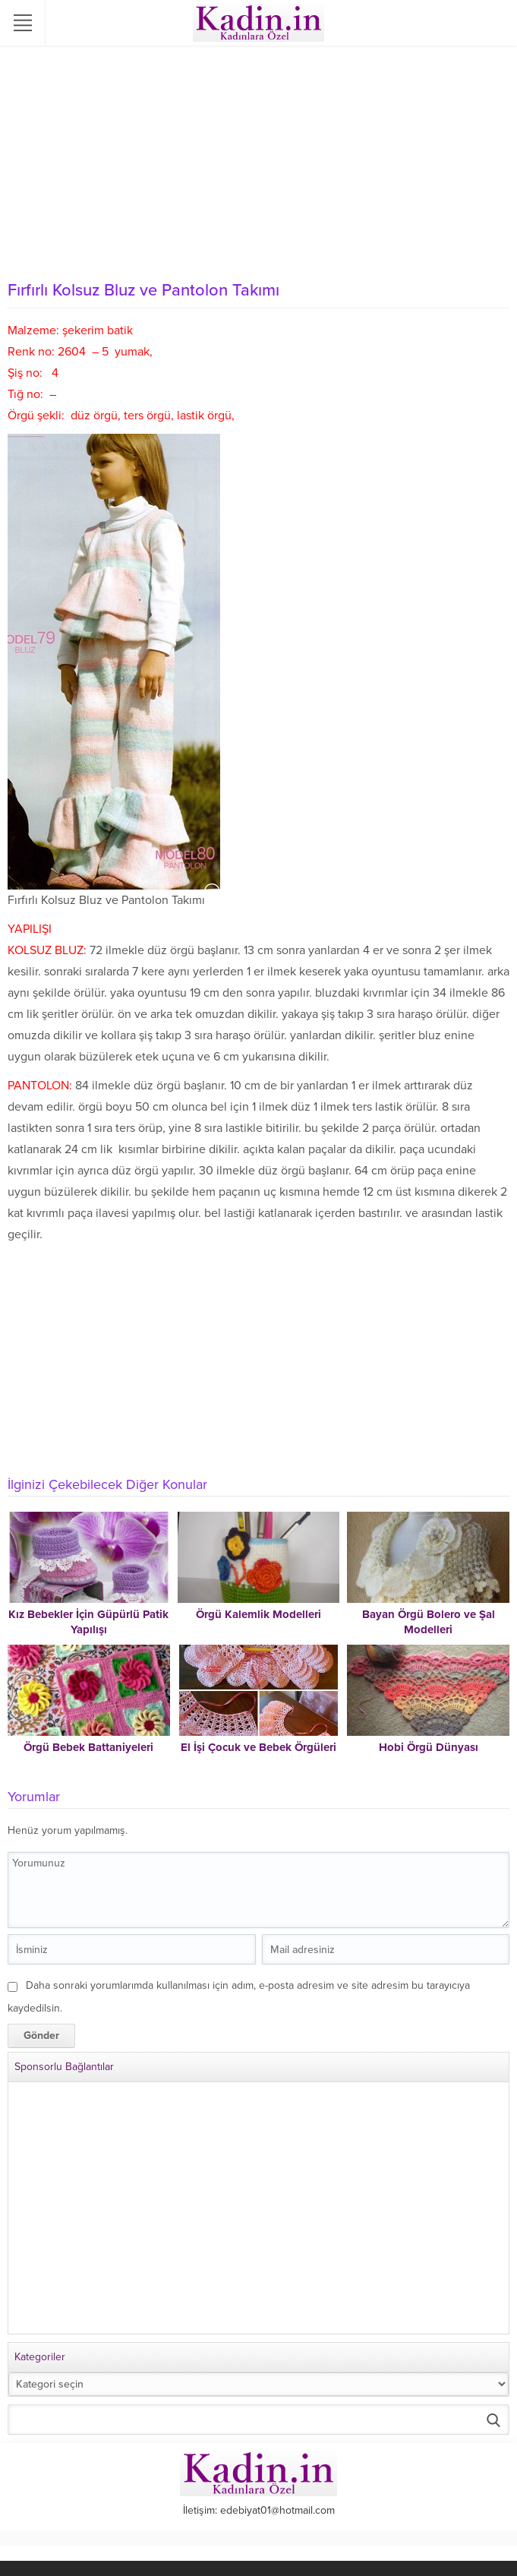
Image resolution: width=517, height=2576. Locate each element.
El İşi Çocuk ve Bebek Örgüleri (258, 1747)
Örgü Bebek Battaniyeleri (88, 1747)
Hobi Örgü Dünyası (428, 1747)
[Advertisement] (258, 159)
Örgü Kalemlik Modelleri (258, 1614)
